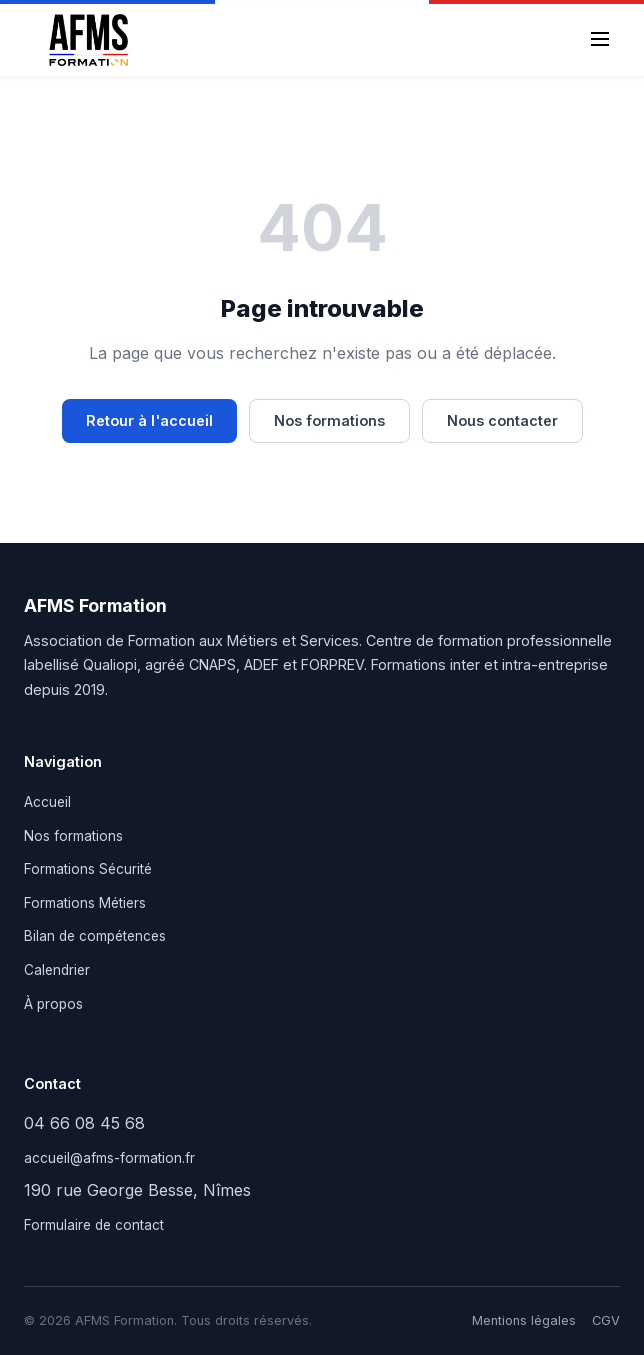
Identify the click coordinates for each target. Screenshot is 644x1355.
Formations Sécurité (88, 869)
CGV (606, 1320)
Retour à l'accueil (149, 420)
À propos (53, 1004)
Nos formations (329, 420)
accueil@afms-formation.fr (109, 1158)
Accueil (47, 802)
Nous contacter (502, 420)
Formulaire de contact (94, 1225)
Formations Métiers (85, 903)
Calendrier (57, 970)
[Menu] (600, 40)
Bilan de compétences (95, 936)
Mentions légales (524, 1320)
